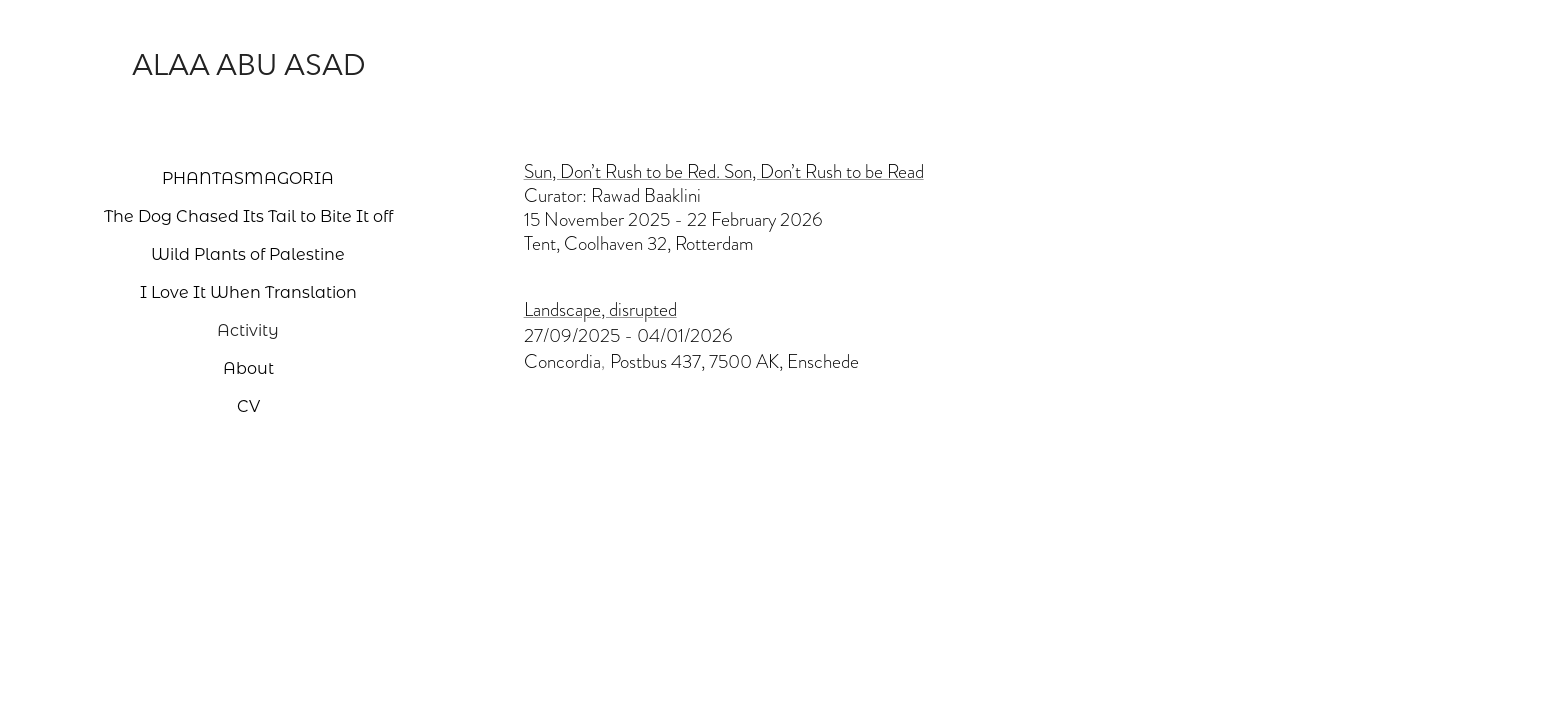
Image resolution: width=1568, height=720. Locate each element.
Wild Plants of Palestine (248, 253)
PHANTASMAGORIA (248, 177)
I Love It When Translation (248, 291)
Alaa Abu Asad (249, 64)
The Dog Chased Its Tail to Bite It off (248, 215)
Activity (248, 329)
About (248, 367)
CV (248, 405)
